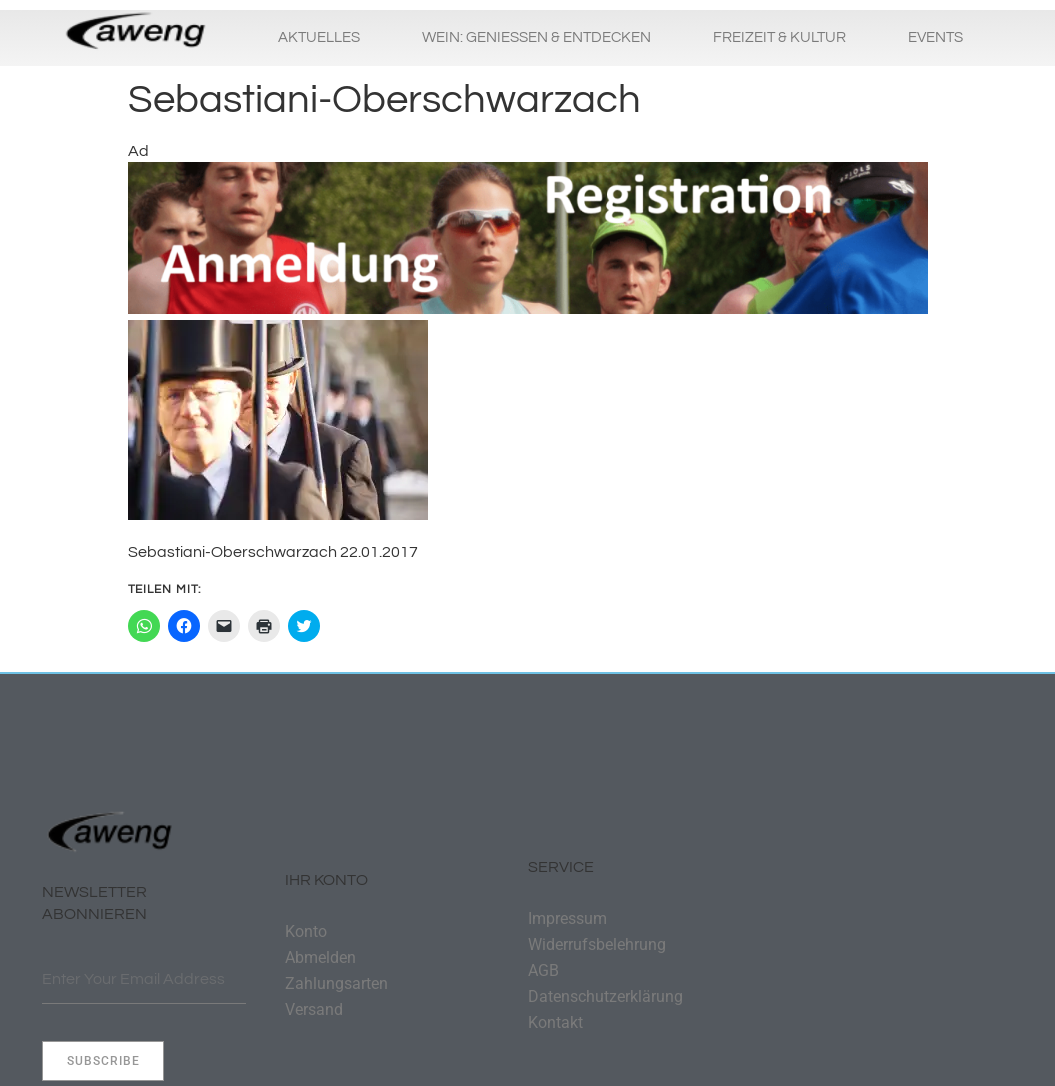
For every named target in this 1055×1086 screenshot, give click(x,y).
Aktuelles (319, 37)
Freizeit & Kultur (779, 37)
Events (935, 37)
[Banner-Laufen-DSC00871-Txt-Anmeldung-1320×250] (528, 309)
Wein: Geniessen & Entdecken (536, 37)
